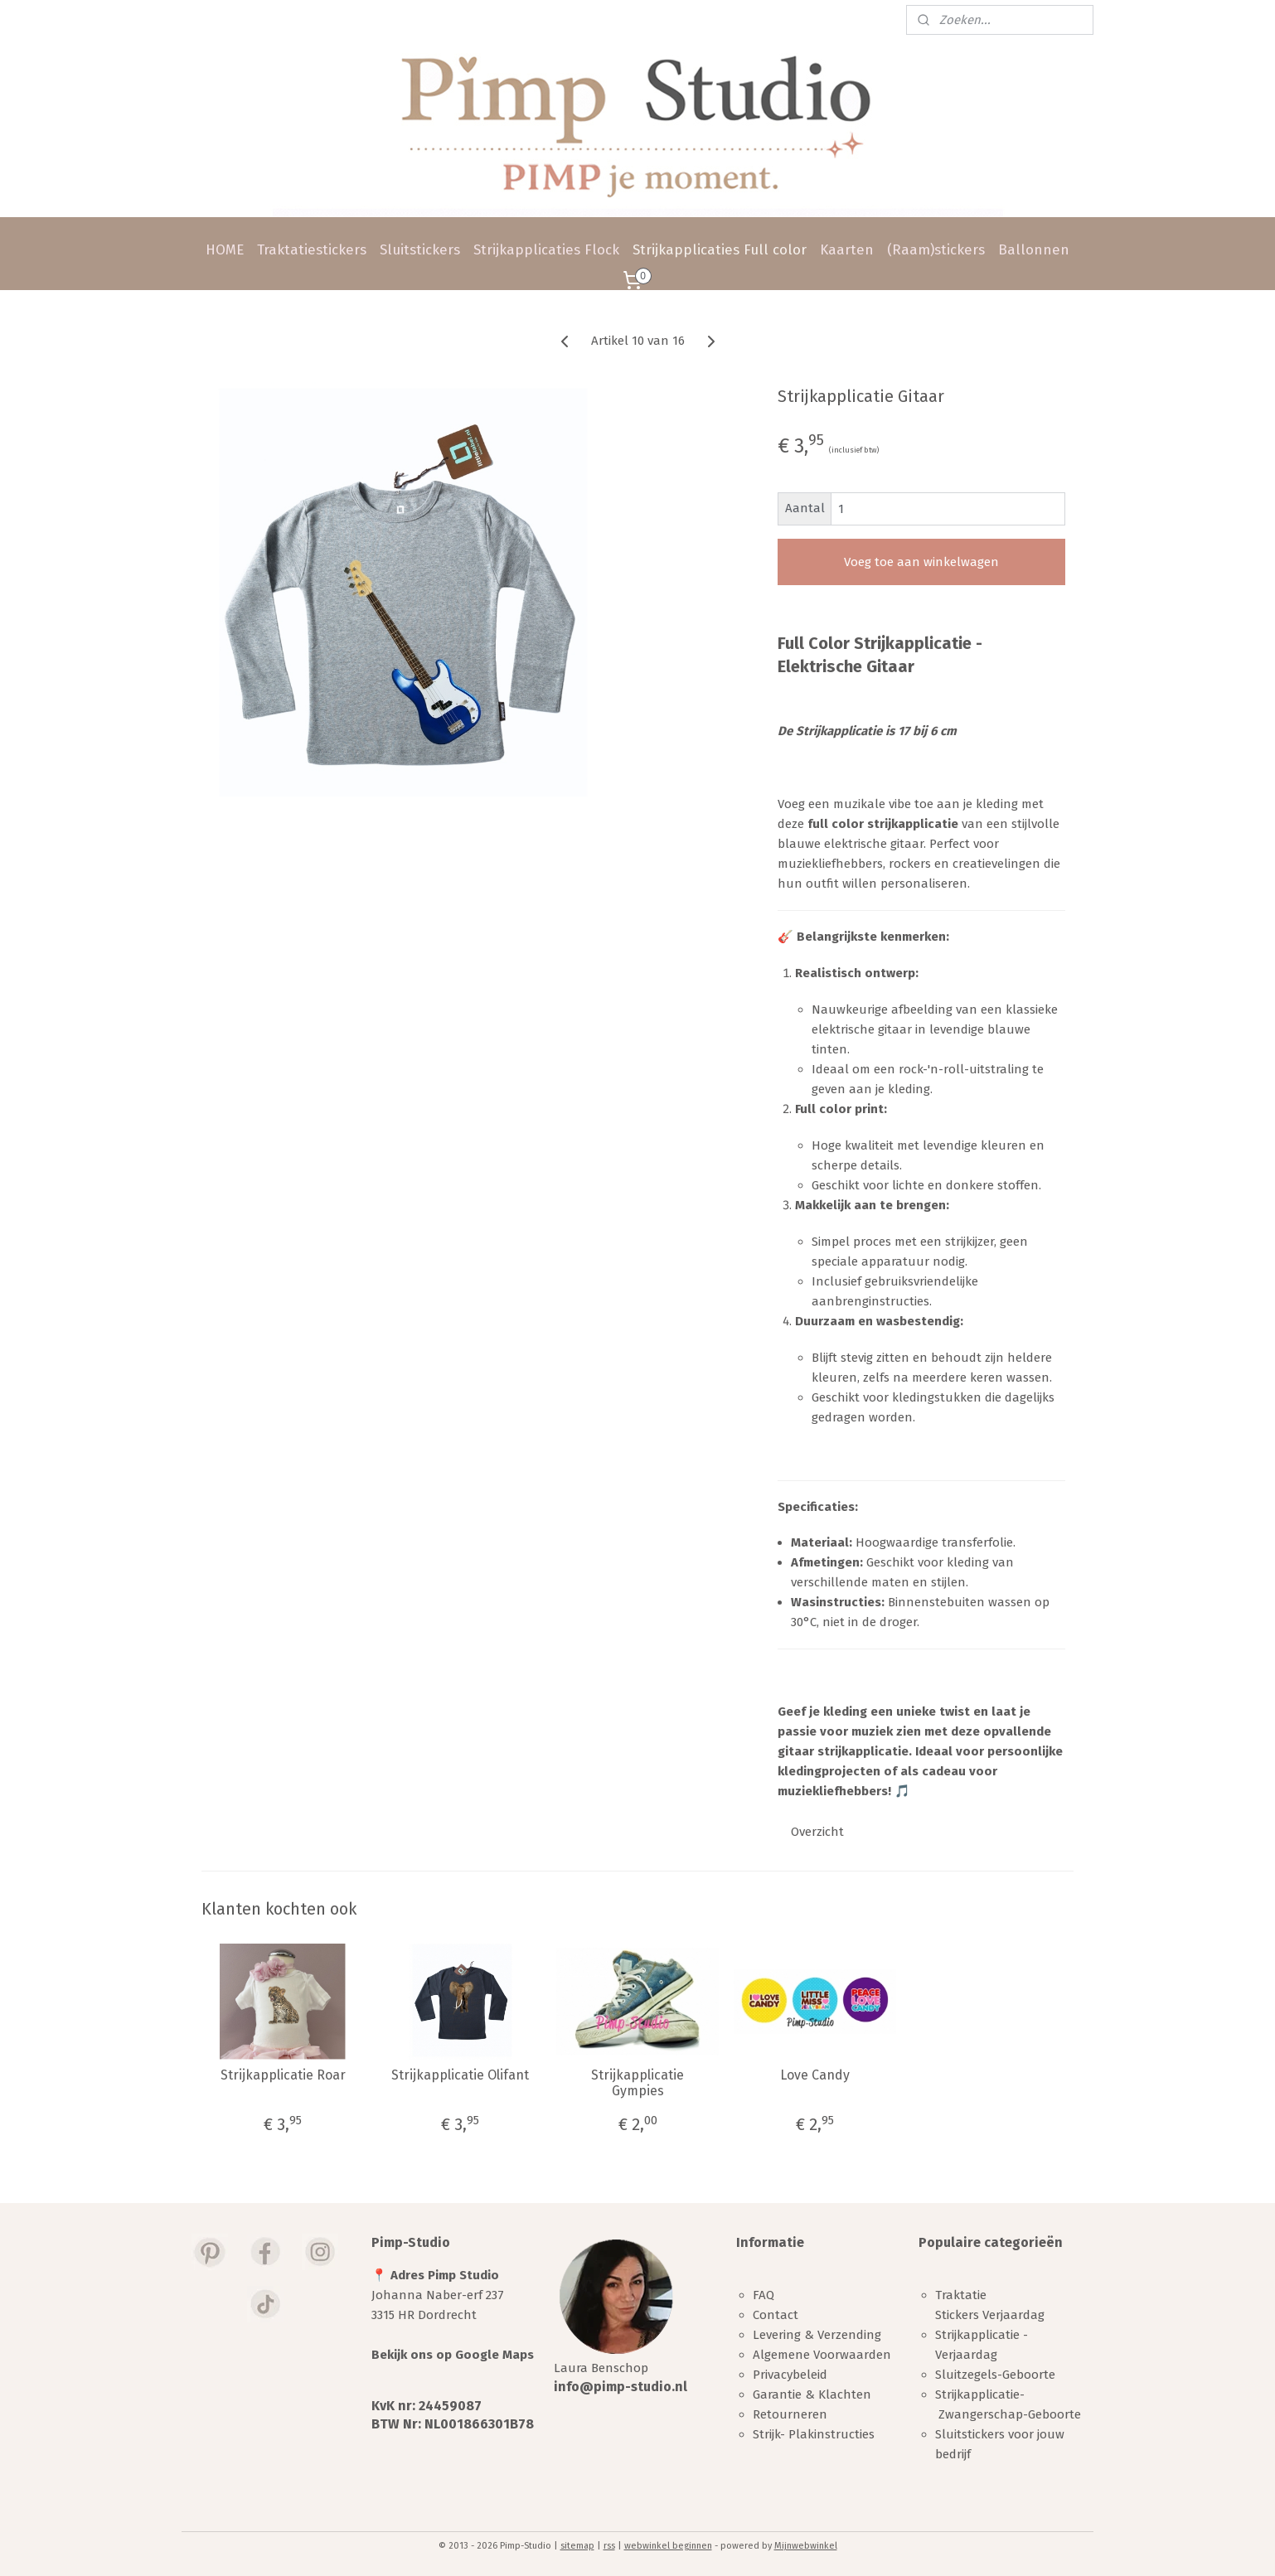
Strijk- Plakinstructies (814, 2434)
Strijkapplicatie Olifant (460, 2075)
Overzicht (817, 1831)
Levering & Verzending (817, 2334)
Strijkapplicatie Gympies (637, 2083)
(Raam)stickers (936, 250)
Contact (775, 2314)
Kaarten (847, 250)
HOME (225, 250)
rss (609, 2545)
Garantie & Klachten (812, 2394)
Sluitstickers (420, 250)
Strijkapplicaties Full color (720, 250)
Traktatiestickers (311, 250)
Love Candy (815, 2075)
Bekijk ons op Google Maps (452, 2354)
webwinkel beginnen (668, 2545)
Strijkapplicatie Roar (283, 2075)
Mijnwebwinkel (805, 2545)
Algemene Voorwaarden (822, 2354)
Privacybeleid (790, 2374)
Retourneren (790, 2414)
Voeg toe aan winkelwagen (921, 561)
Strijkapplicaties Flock (546, 250)
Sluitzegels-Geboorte (995, 2374)
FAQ (763, 2295)
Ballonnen (1033, 250)
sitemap (577, 2545)
